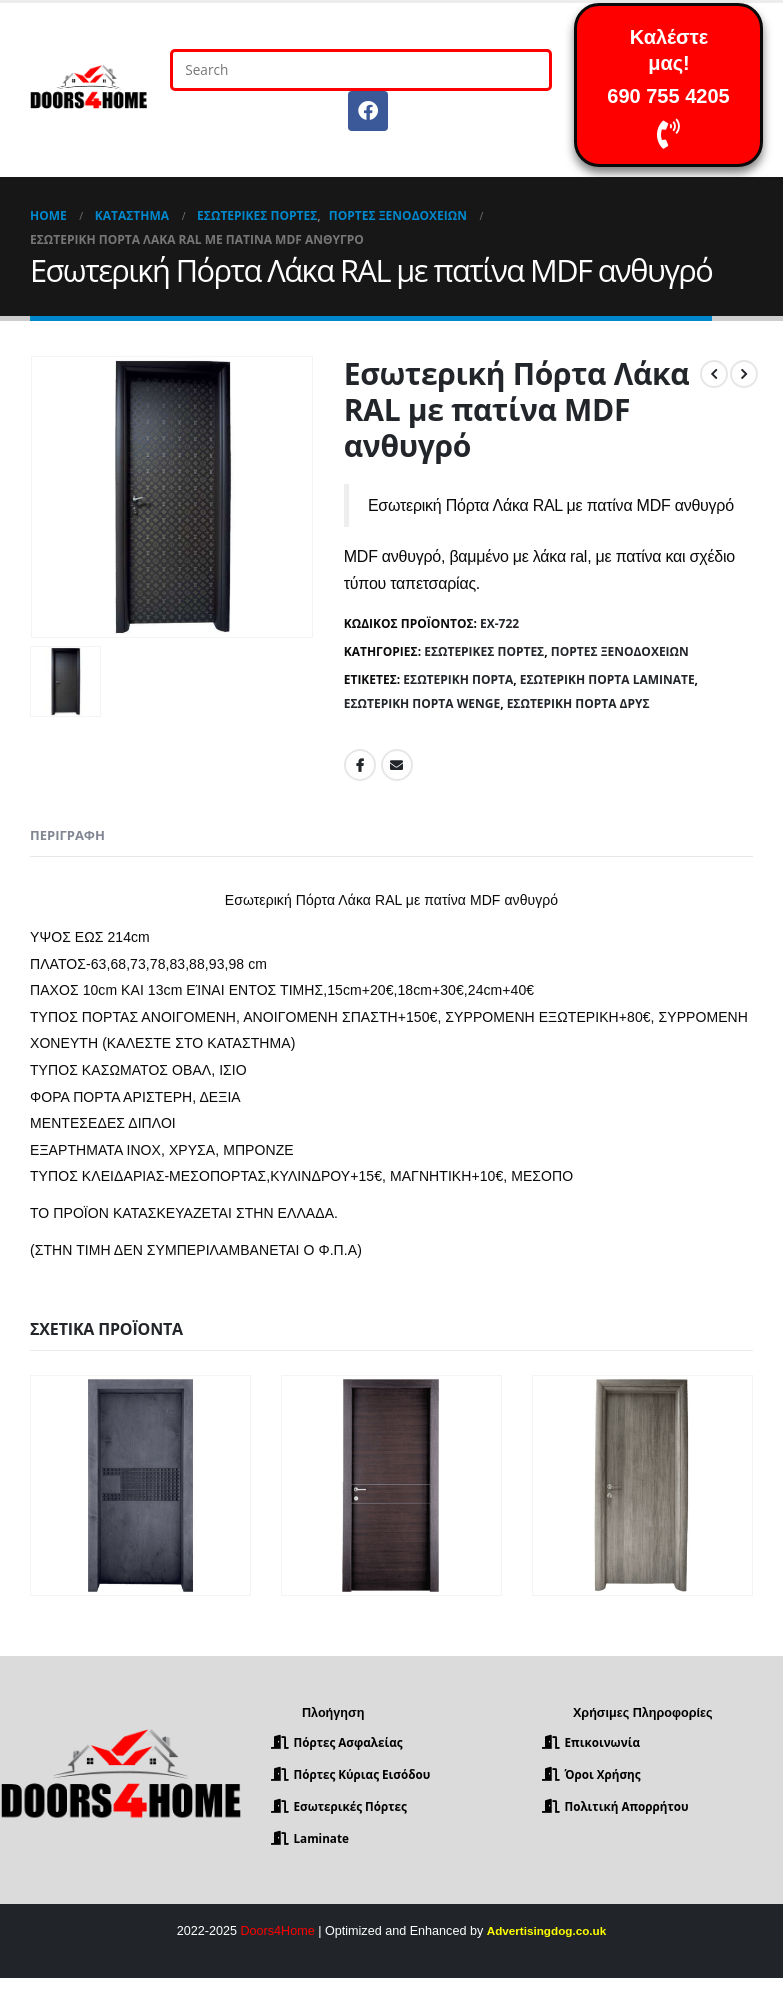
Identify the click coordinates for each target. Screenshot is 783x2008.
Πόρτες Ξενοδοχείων (620, 651)
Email (397, 765)
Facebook (360, 765)
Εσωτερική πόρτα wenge (422, 703)
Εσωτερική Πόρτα (458, 679)
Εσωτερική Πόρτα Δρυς (578, 703)
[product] (140, 1485)
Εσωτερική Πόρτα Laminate (607, 679)
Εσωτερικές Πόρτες (484, 651)
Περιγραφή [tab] (67, 835)
